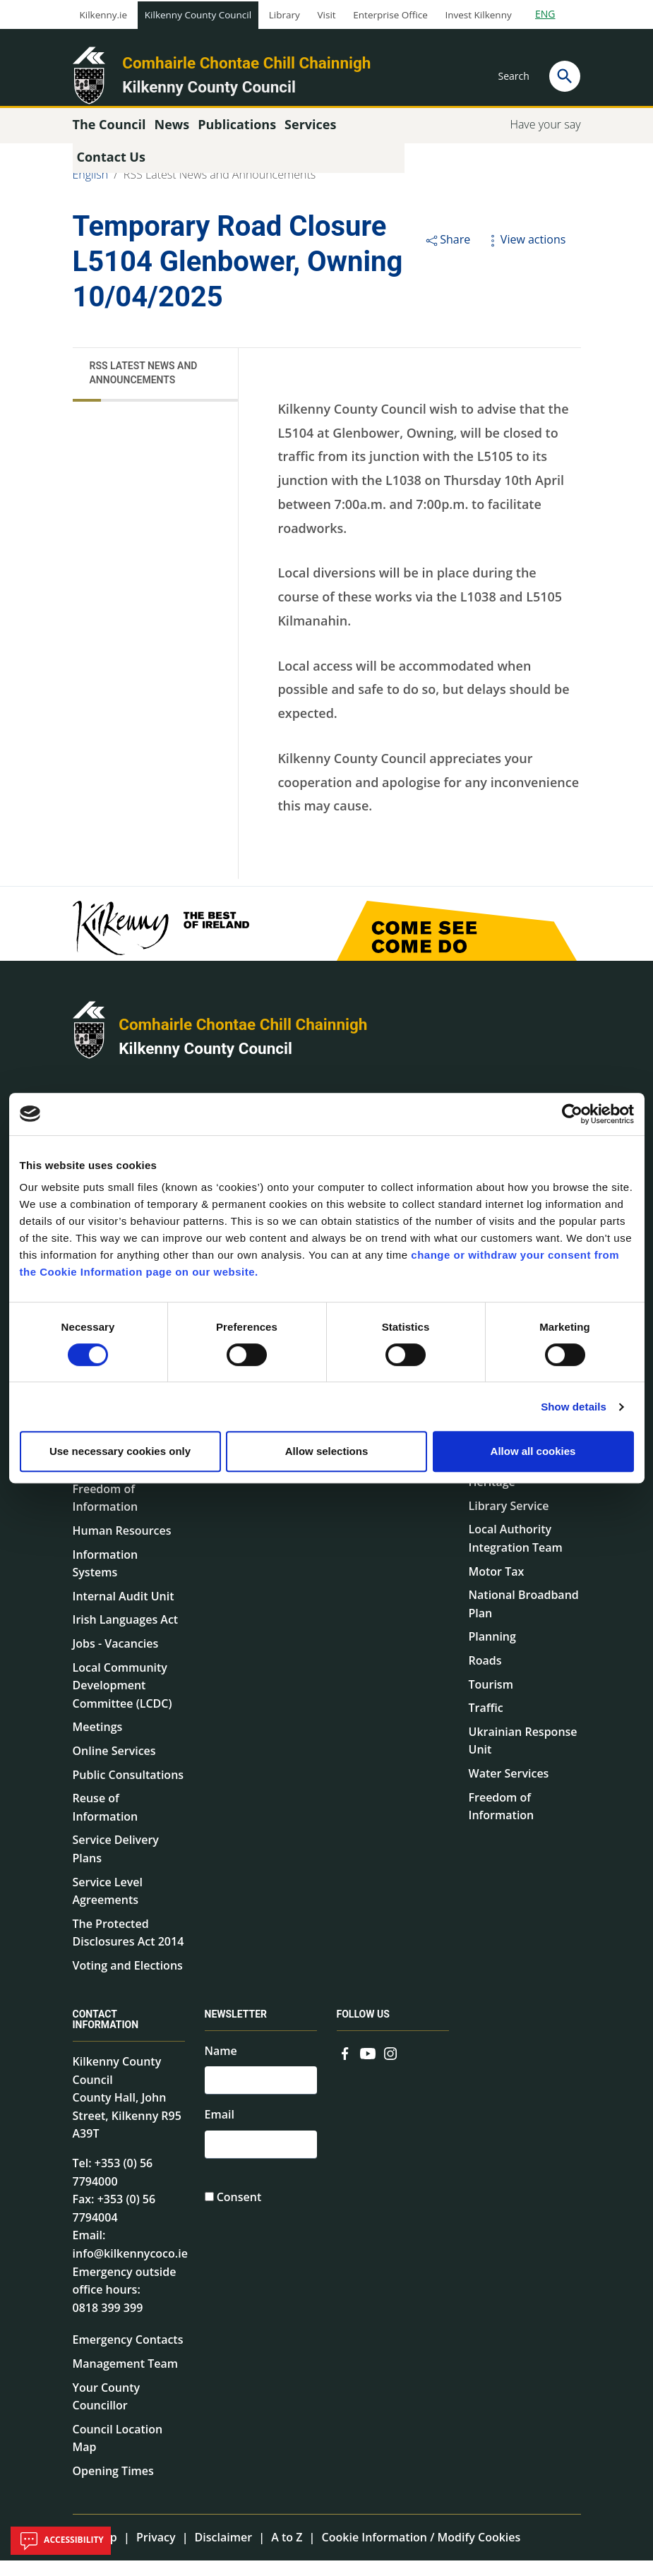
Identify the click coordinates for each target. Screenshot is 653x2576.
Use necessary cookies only (120, 1451)
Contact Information (106, 2034)
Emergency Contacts (128, 2355)
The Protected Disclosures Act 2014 (128, 1948)
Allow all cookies (533, 1451)
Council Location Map (118, 2453)
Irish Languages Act (126, 1635)
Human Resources (122, 1545)
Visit (327, 14)
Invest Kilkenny (478, 14)
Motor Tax (497, 1586)
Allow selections (327, 1451)
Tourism (491, 1699)
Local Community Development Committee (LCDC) (122, 1700)
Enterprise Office (390, 14)
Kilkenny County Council (198, 14)
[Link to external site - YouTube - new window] (367, 2067)
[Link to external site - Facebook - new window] (345, 2067)
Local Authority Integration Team (516, 1554)
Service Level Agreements (108, 1906)
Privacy (156, 2552)
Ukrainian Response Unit (523, 1756)
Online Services (114, 1765)
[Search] (564, 76)
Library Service (509, 1520)
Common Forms (380, 1491)
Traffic (486, 1723)
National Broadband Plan (524, 1619)
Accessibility (61, 2540)
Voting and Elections (128, 1980)
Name (221, 2065)
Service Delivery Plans (116, 1864)
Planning (492, 1652)
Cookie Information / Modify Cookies (421, 2552)
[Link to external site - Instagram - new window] (390, 2067)
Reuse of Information (105, 1823)
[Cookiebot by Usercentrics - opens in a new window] (572, 1114)
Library (284, 14)
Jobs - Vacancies (116, 1658)
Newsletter (236, 2029)
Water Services (509, 1788)
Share (447, 254)
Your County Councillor (106, 2411)
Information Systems (105, 1578)
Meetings (98, 1742)
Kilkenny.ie (104, 14)
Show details (573, 1407)
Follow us (363, 2029)
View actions (525, 254)
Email (219, 2133)
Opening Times (113, 2485)
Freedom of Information (105, 1513)
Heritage (492, 1497)
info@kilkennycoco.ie (130, 2268)
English (91, 189)
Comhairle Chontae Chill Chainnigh (246, 63)
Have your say (545, 139)
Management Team (126, 2378)
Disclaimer (224, 2552)
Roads (485, 1675)
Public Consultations (128, 1789)
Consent (239, 2219)
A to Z (286, 2552)
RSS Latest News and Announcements (220, 189)
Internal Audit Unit (123, 1611)
